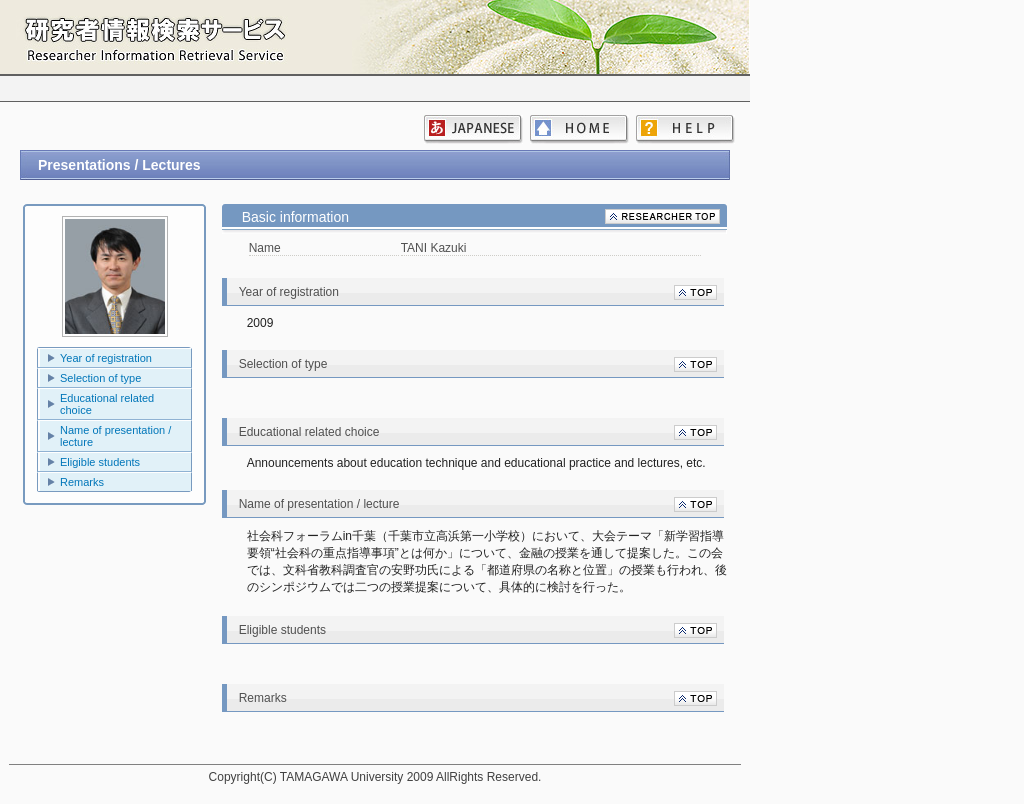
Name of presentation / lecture (115, 436)
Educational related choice (107, 404)
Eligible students (100, 462)
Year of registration (106, 358)
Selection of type (100, 378)
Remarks (82, 482)
